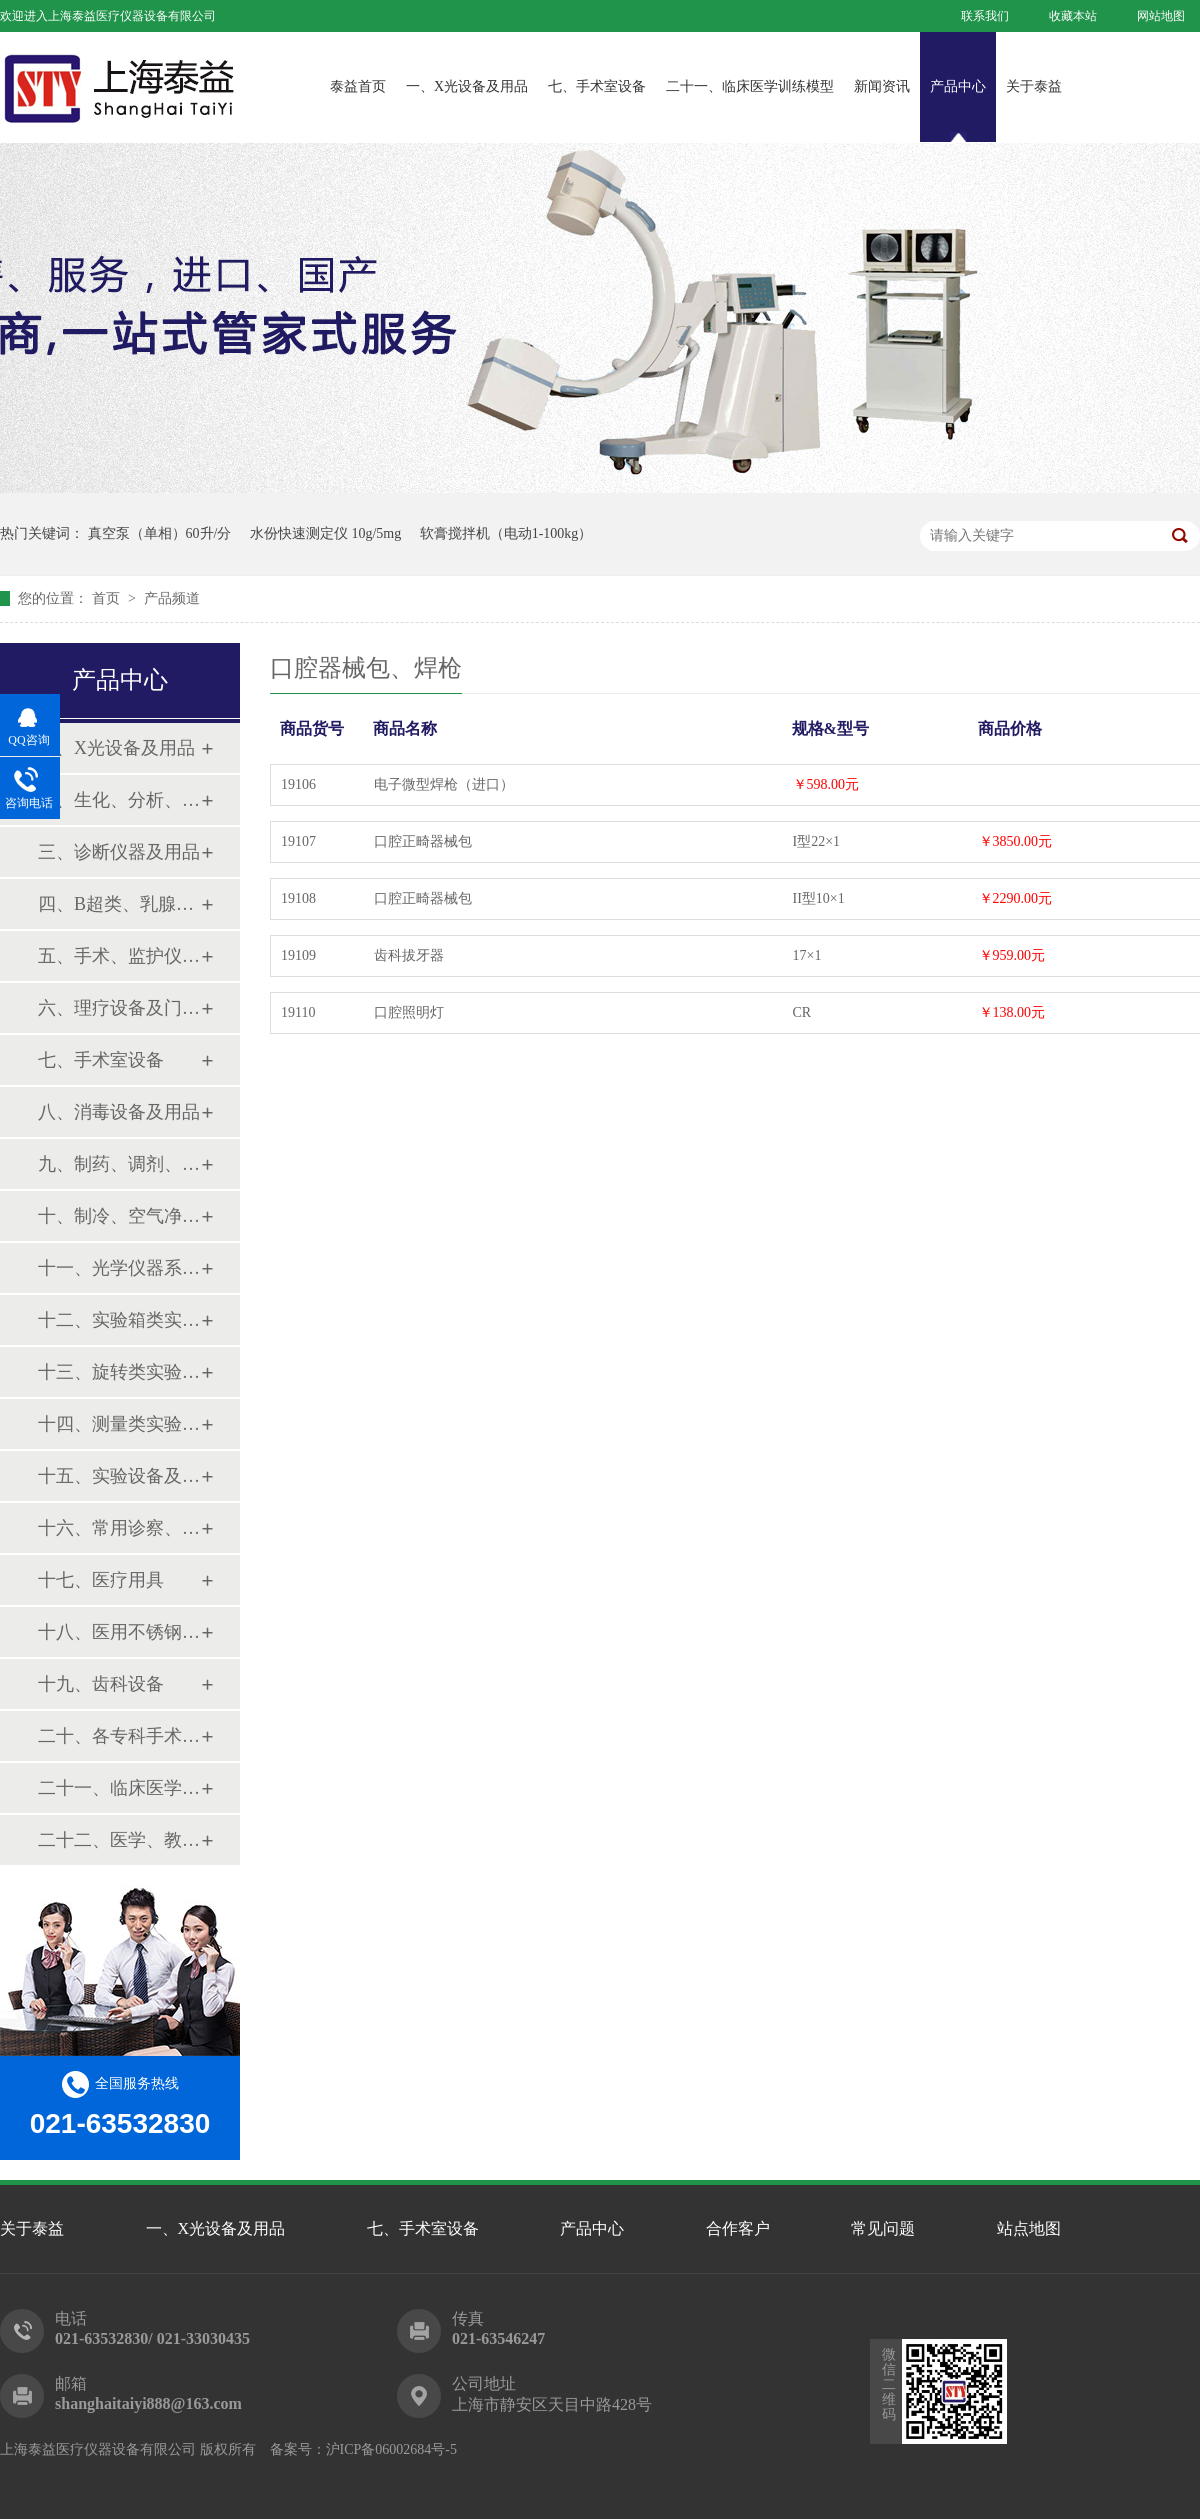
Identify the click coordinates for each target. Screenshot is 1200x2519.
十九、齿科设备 (101, 1684)
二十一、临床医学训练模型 (750, 86)
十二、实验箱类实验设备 (119, 1320)
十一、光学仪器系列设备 (119, 1268)
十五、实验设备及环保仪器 (119, 1476)
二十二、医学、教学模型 (119, 1840)
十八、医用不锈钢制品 (119, 1632)
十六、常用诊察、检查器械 (119, 1528)
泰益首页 (358, 86)
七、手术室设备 (597, 86)
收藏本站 (1073, 16)
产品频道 (172, 598)
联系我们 (985, 16)
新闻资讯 (882, 86)
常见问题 (883, 2228)
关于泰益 (1034, 86)
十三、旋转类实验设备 (119, 1372)
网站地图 (1161, 16)
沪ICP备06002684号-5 (391, 2449)
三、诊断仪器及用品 (119, 852)
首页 (108, 598)
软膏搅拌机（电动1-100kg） (506, 533)
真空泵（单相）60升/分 (160, 533)
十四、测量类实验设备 (119, 1424)
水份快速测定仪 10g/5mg (325, 533)
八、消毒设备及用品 (119, 1112)
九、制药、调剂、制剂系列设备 (119, 1164)
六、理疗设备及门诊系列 (119, 1008)
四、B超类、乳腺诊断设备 (119, 904)
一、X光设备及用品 (467, 86)
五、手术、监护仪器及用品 (119, 956)
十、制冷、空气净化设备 (119, 1216)
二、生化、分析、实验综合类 (119, 800)
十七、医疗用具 (101, 1580)
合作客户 (738, 2228)
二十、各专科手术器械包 (119, 1736)
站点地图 (1029, 2228)
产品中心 (958, 86)
